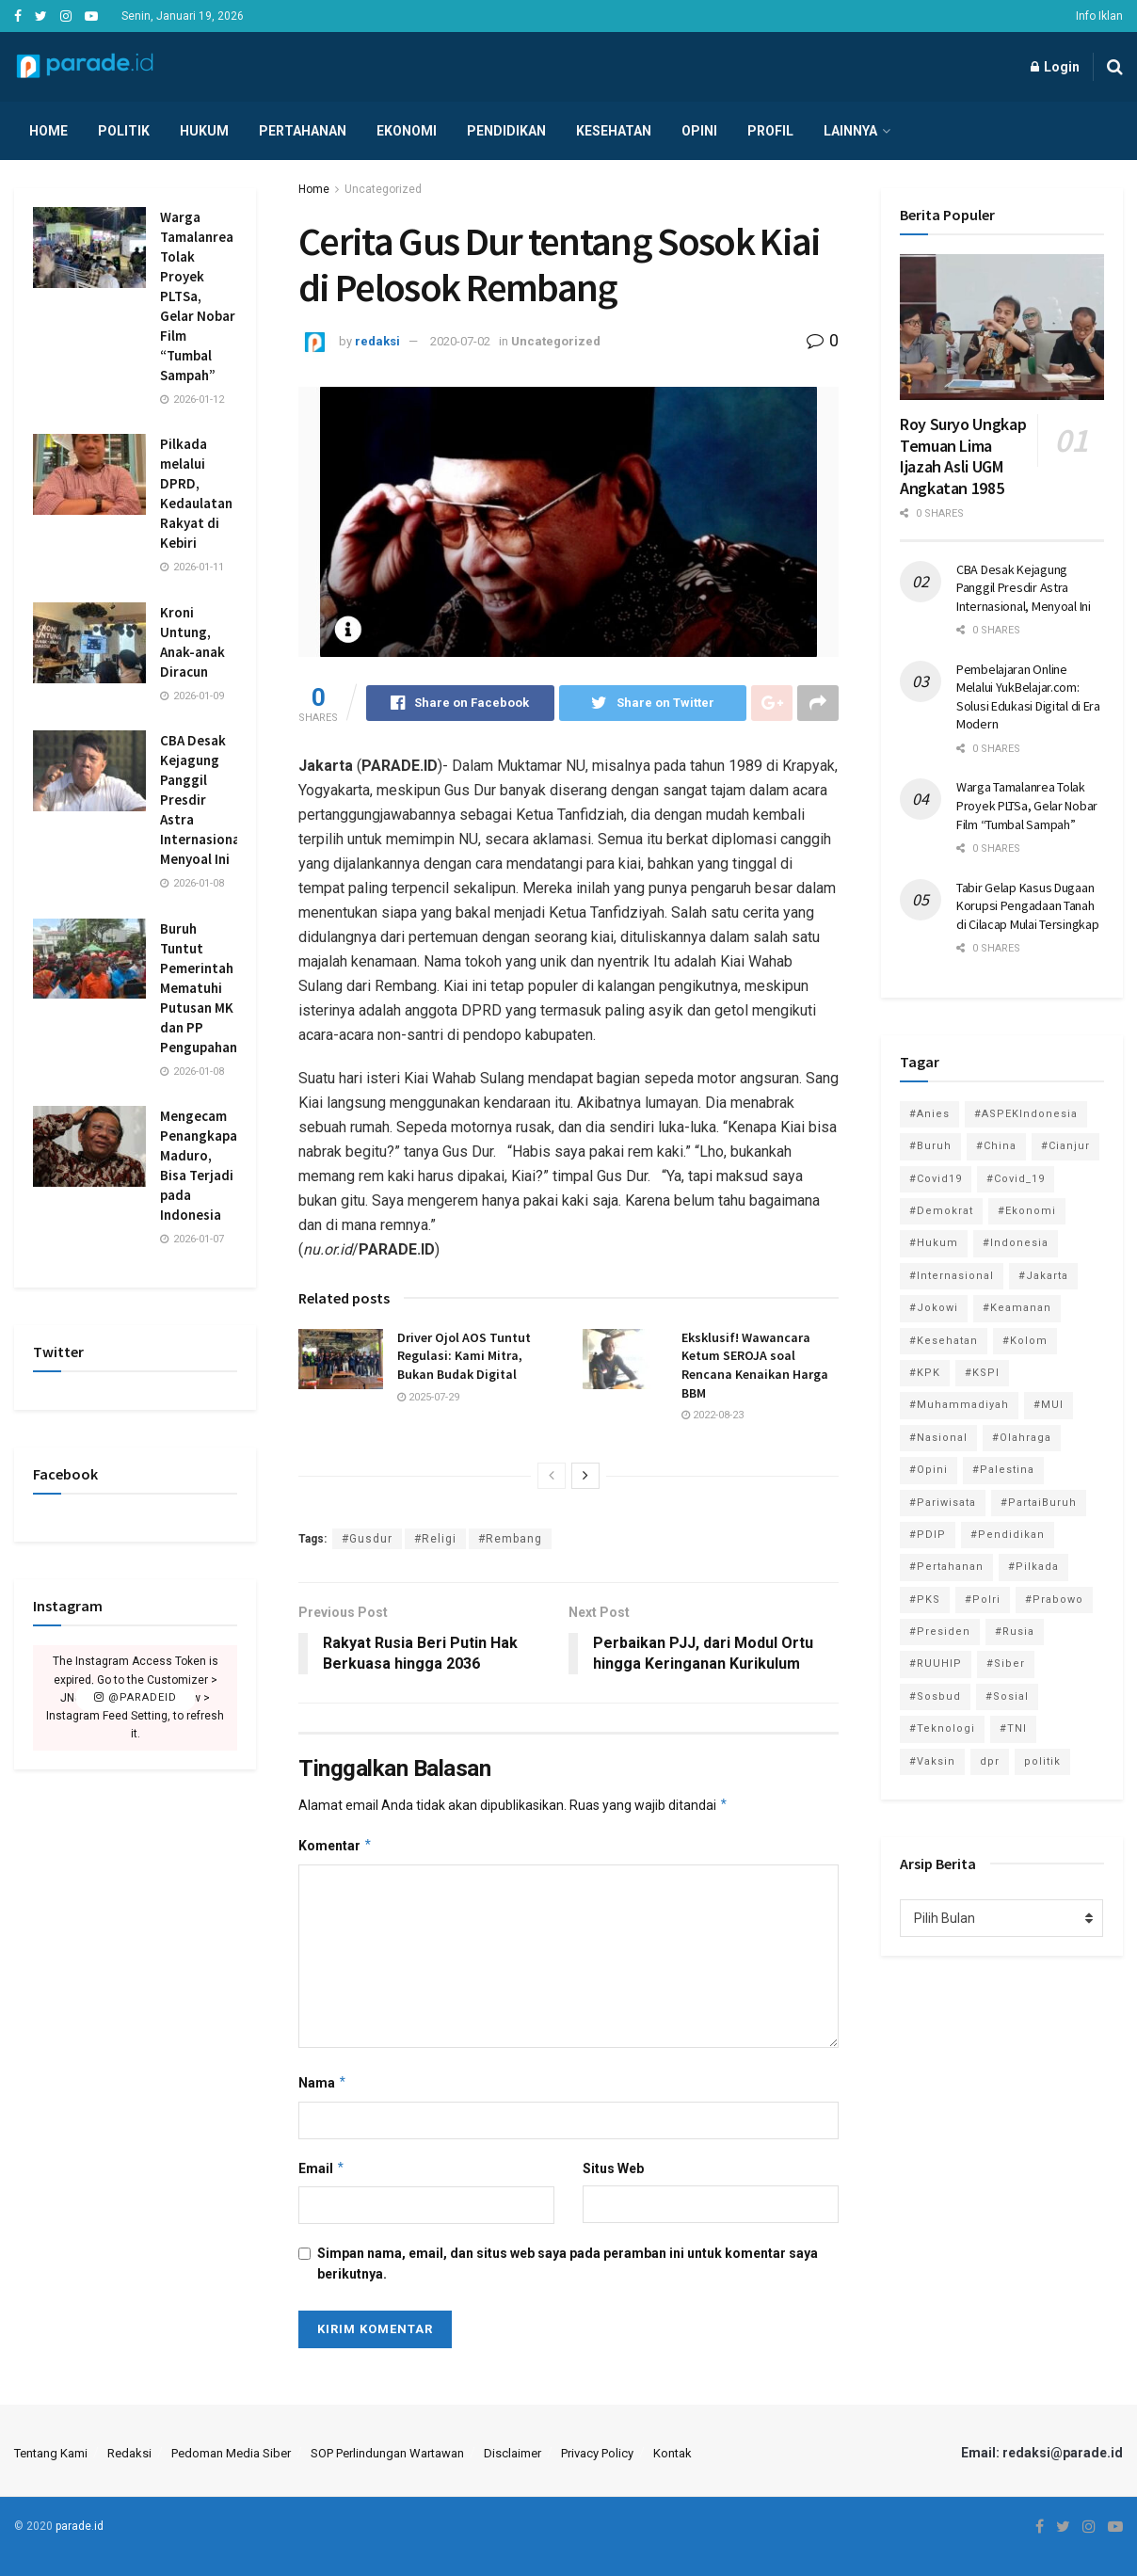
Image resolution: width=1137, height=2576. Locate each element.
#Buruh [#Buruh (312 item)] (930, 1146)
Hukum (204, 130)
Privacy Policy (597, 2453)
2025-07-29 (428, 1397)
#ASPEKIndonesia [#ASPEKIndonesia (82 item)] (1026, 1114)
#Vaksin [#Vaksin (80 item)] (932, 1761)
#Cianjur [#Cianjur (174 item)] (1065, 1146)
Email (321, 2168)
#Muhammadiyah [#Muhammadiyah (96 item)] (959, 1405)
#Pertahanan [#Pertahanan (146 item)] (946, 1566)
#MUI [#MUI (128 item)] (1048, 1405)
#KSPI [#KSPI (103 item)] (982, 1373)
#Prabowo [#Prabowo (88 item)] (1054, 1599)
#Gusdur (367, 1538)
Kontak (672, 2453)
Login (1055, 66)
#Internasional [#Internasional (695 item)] (951, 1276)
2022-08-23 (712, 1415)
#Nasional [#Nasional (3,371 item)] (938, 1438)
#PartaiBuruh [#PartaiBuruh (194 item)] (1039, 1502)
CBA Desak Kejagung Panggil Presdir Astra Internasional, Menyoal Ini (204, 799)
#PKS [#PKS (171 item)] (924, 1599)
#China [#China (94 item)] (996, 1146)
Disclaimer (512, 2453)
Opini (699, 130)
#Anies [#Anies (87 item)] (929, 1114)
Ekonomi (406, 130)
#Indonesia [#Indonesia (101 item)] (1016, 1243)
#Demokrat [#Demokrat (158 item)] (941, 1211)
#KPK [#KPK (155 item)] (924, 1373)
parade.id (80, 2526)
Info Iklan (1099, 16)
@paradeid (135, 1698)
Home (48, 130)
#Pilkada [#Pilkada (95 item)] (1033, 1566)
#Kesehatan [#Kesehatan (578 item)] (943, 1341)
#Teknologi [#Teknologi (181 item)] (942, 1728)
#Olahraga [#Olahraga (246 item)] (1021, 1438)
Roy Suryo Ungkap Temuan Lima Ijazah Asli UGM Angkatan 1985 (963, 456)
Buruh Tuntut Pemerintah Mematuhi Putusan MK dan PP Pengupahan (198, 988)
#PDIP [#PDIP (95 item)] (927, 1534)
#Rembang (510, 1538)
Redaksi (129, 2453)
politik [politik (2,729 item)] (1042, 1761)
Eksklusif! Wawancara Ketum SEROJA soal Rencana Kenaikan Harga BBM (754, 1365)
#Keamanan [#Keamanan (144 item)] (1017, 1308)
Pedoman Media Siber (231, 2453)
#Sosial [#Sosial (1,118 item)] (1007, 1696)
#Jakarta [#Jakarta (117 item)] (1043, 1276)
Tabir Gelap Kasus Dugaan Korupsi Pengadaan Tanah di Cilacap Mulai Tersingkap (1027, 906)
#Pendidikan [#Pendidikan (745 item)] (1007, 1534)
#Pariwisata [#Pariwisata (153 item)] (942, 1502)
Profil (770, 130)
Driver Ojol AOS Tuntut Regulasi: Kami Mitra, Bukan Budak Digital (464, 1356)
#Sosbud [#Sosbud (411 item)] (935, 1696)
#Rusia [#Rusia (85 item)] (1014, 1631)
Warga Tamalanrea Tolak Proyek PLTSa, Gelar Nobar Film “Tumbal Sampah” (197, 296)
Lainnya (850, 130)
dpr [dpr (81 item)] (990, 1761)
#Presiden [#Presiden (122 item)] (939, 1631)
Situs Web (613, 2168)
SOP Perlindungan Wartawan (387, 2453)
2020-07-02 (460, 341)
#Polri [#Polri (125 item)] (983, 1599)
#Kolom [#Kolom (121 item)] (1025, 1341)
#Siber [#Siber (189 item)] (1005, 1663)
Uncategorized (383, 189)
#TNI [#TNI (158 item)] (1013, 1728)
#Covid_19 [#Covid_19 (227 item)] (1015, 1179)
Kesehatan (613, 130)
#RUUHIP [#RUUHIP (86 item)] (935, 1663)
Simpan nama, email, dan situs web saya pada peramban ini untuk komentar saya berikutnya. (567, 2263)
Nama (322, 2082)
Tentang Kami (51, 2453)
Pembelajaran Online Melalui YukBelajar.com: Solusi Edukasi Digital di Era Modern (1028, 697)
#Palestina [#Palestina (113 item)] (1003, 1470)
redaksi (377, 341)
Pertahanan (302, 130)
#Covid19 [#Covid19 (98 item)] (935, 1179)
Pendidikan (506, 130)
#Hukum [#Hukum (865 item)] (933, 1243)
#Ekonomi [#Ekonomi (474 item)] (1027, 1211)
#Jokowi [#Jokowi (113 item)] (933, 1308)
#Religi (435, 1538)
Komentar (335, 1845)
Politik (124, 130)
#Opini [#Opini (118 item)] (928, 1470)
